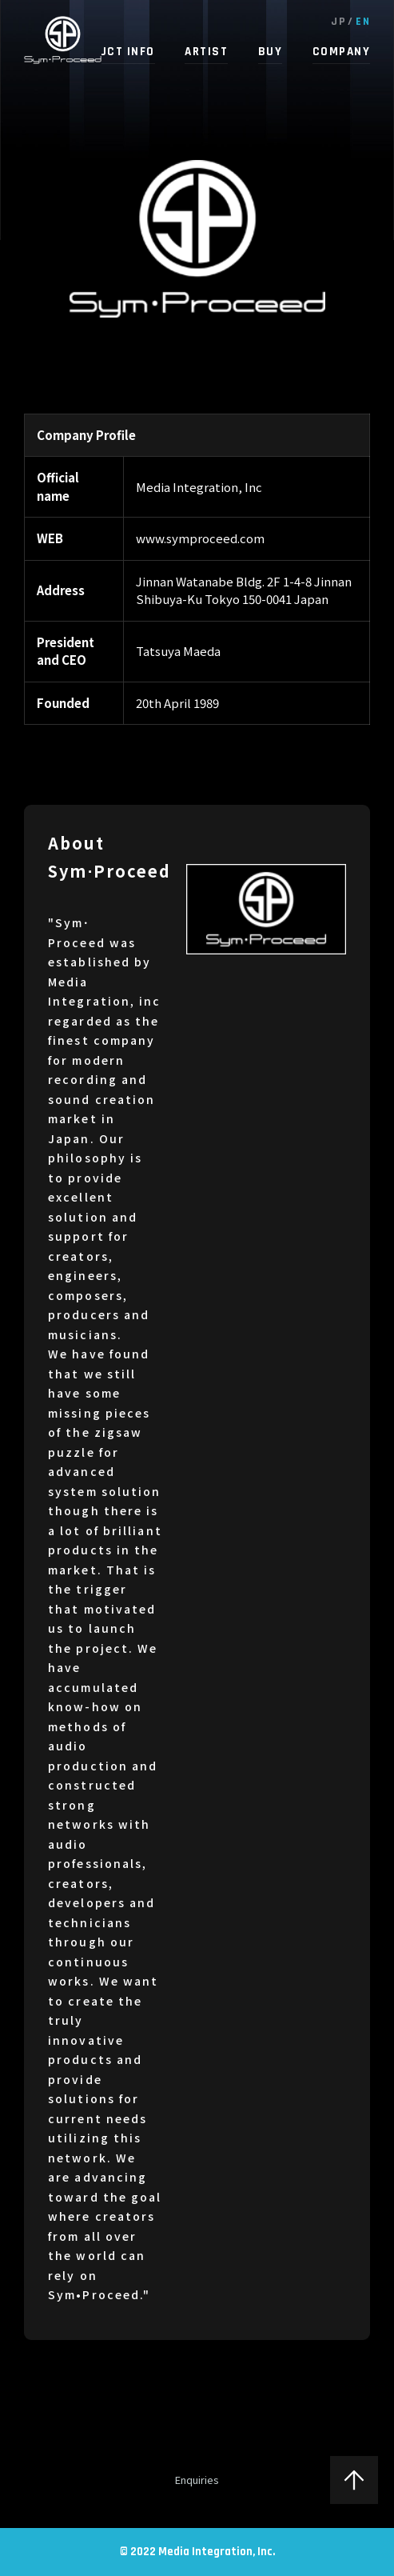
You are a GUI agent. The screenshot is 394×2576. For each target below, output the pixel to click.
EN (363, 21)
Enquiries (197, 2479)
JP (338, 21)
